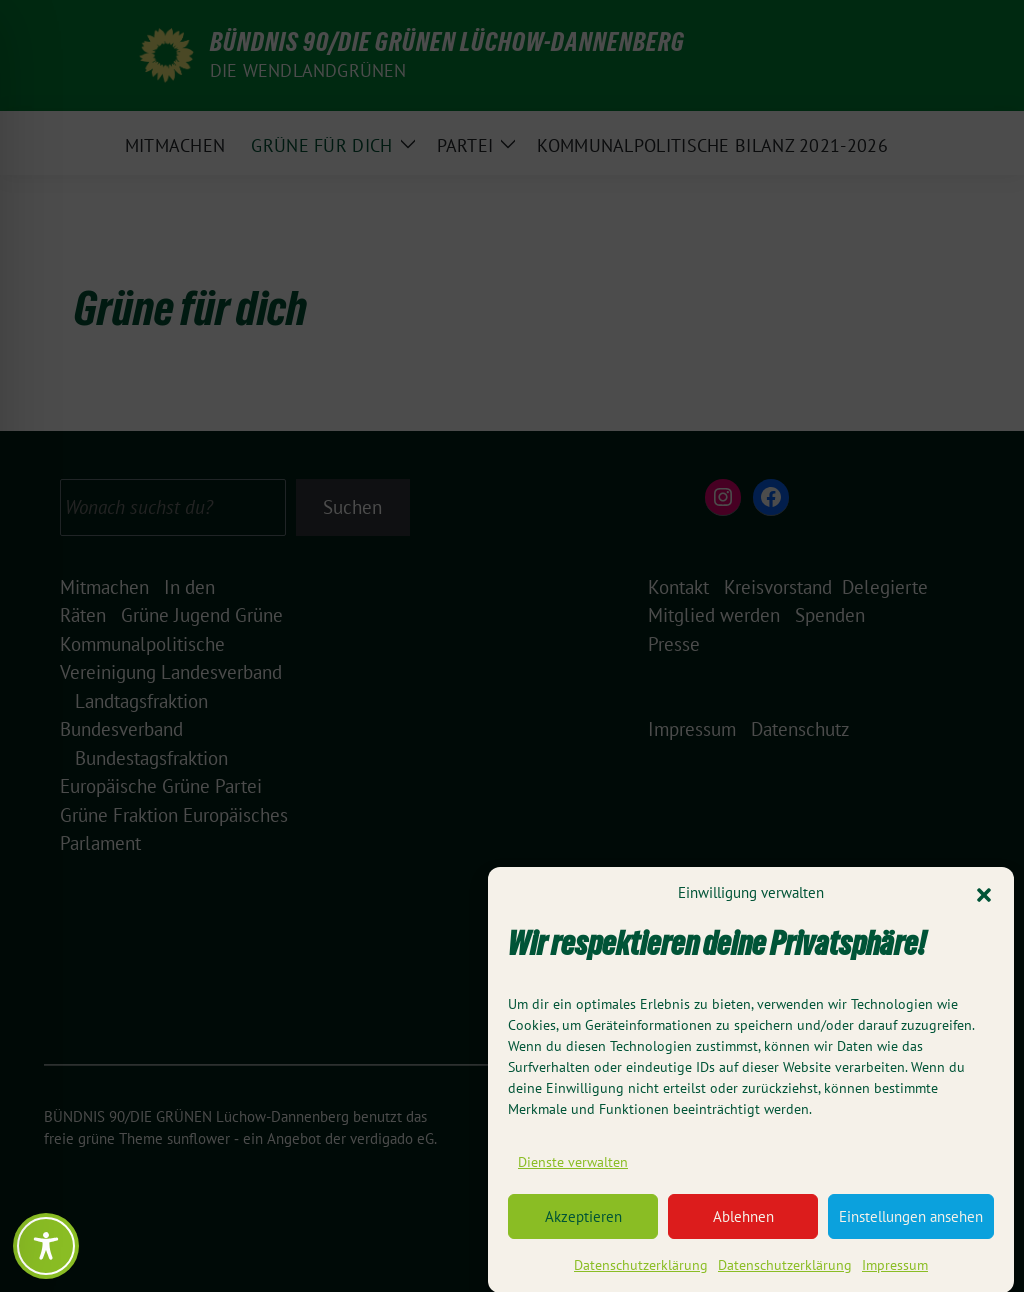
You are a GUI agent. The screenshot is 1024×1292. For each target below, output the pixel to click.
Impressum (895, 1275)
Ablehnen (743, 1226)
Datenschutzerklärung (641, 1275)
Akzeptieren (583, 1226)
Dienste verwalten (573, 1172)
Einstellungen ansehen (911, 1226)
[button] (984, 903)
